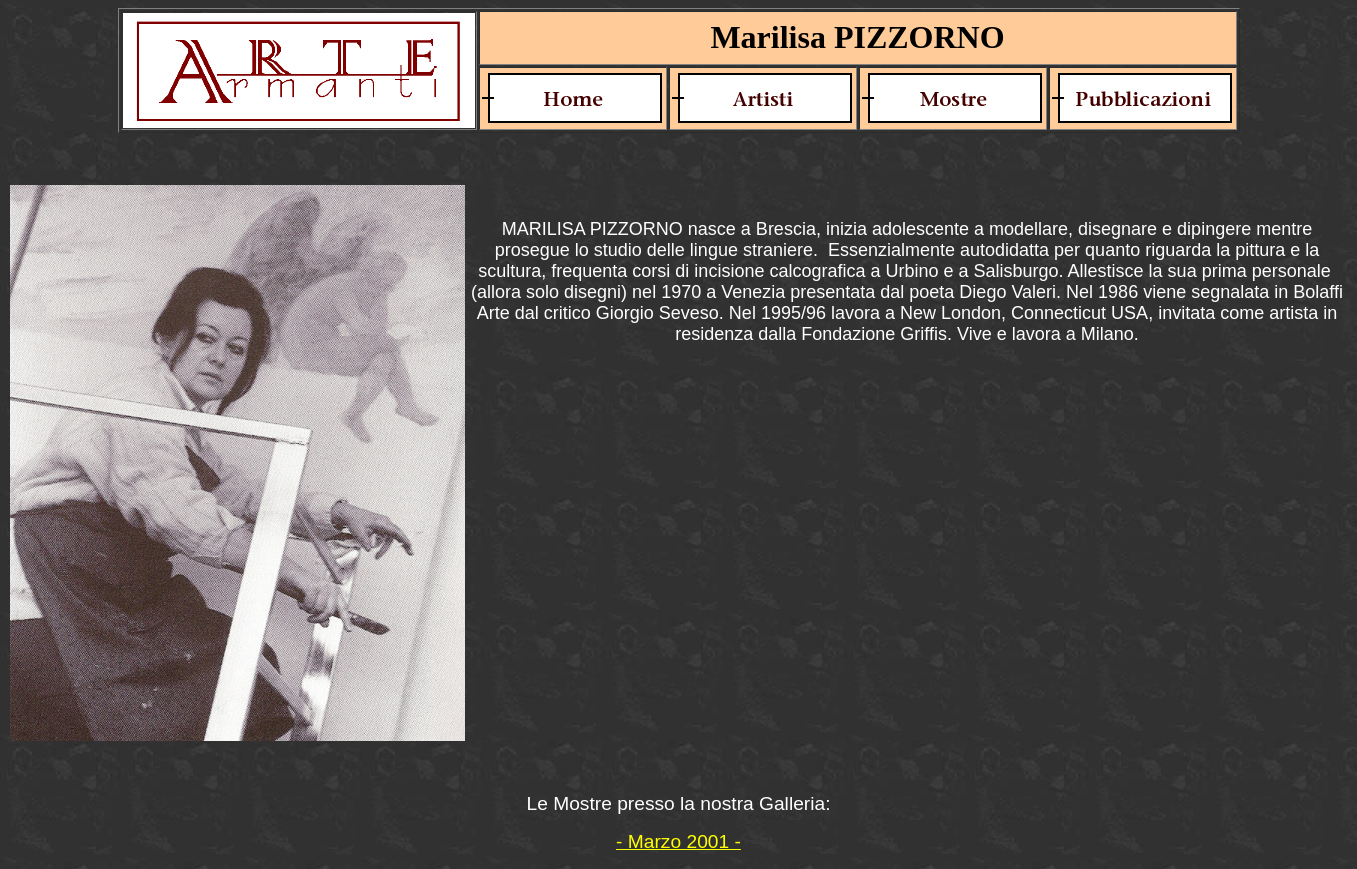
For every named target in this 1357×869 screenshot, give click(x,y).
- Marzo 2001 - (678, 841)
